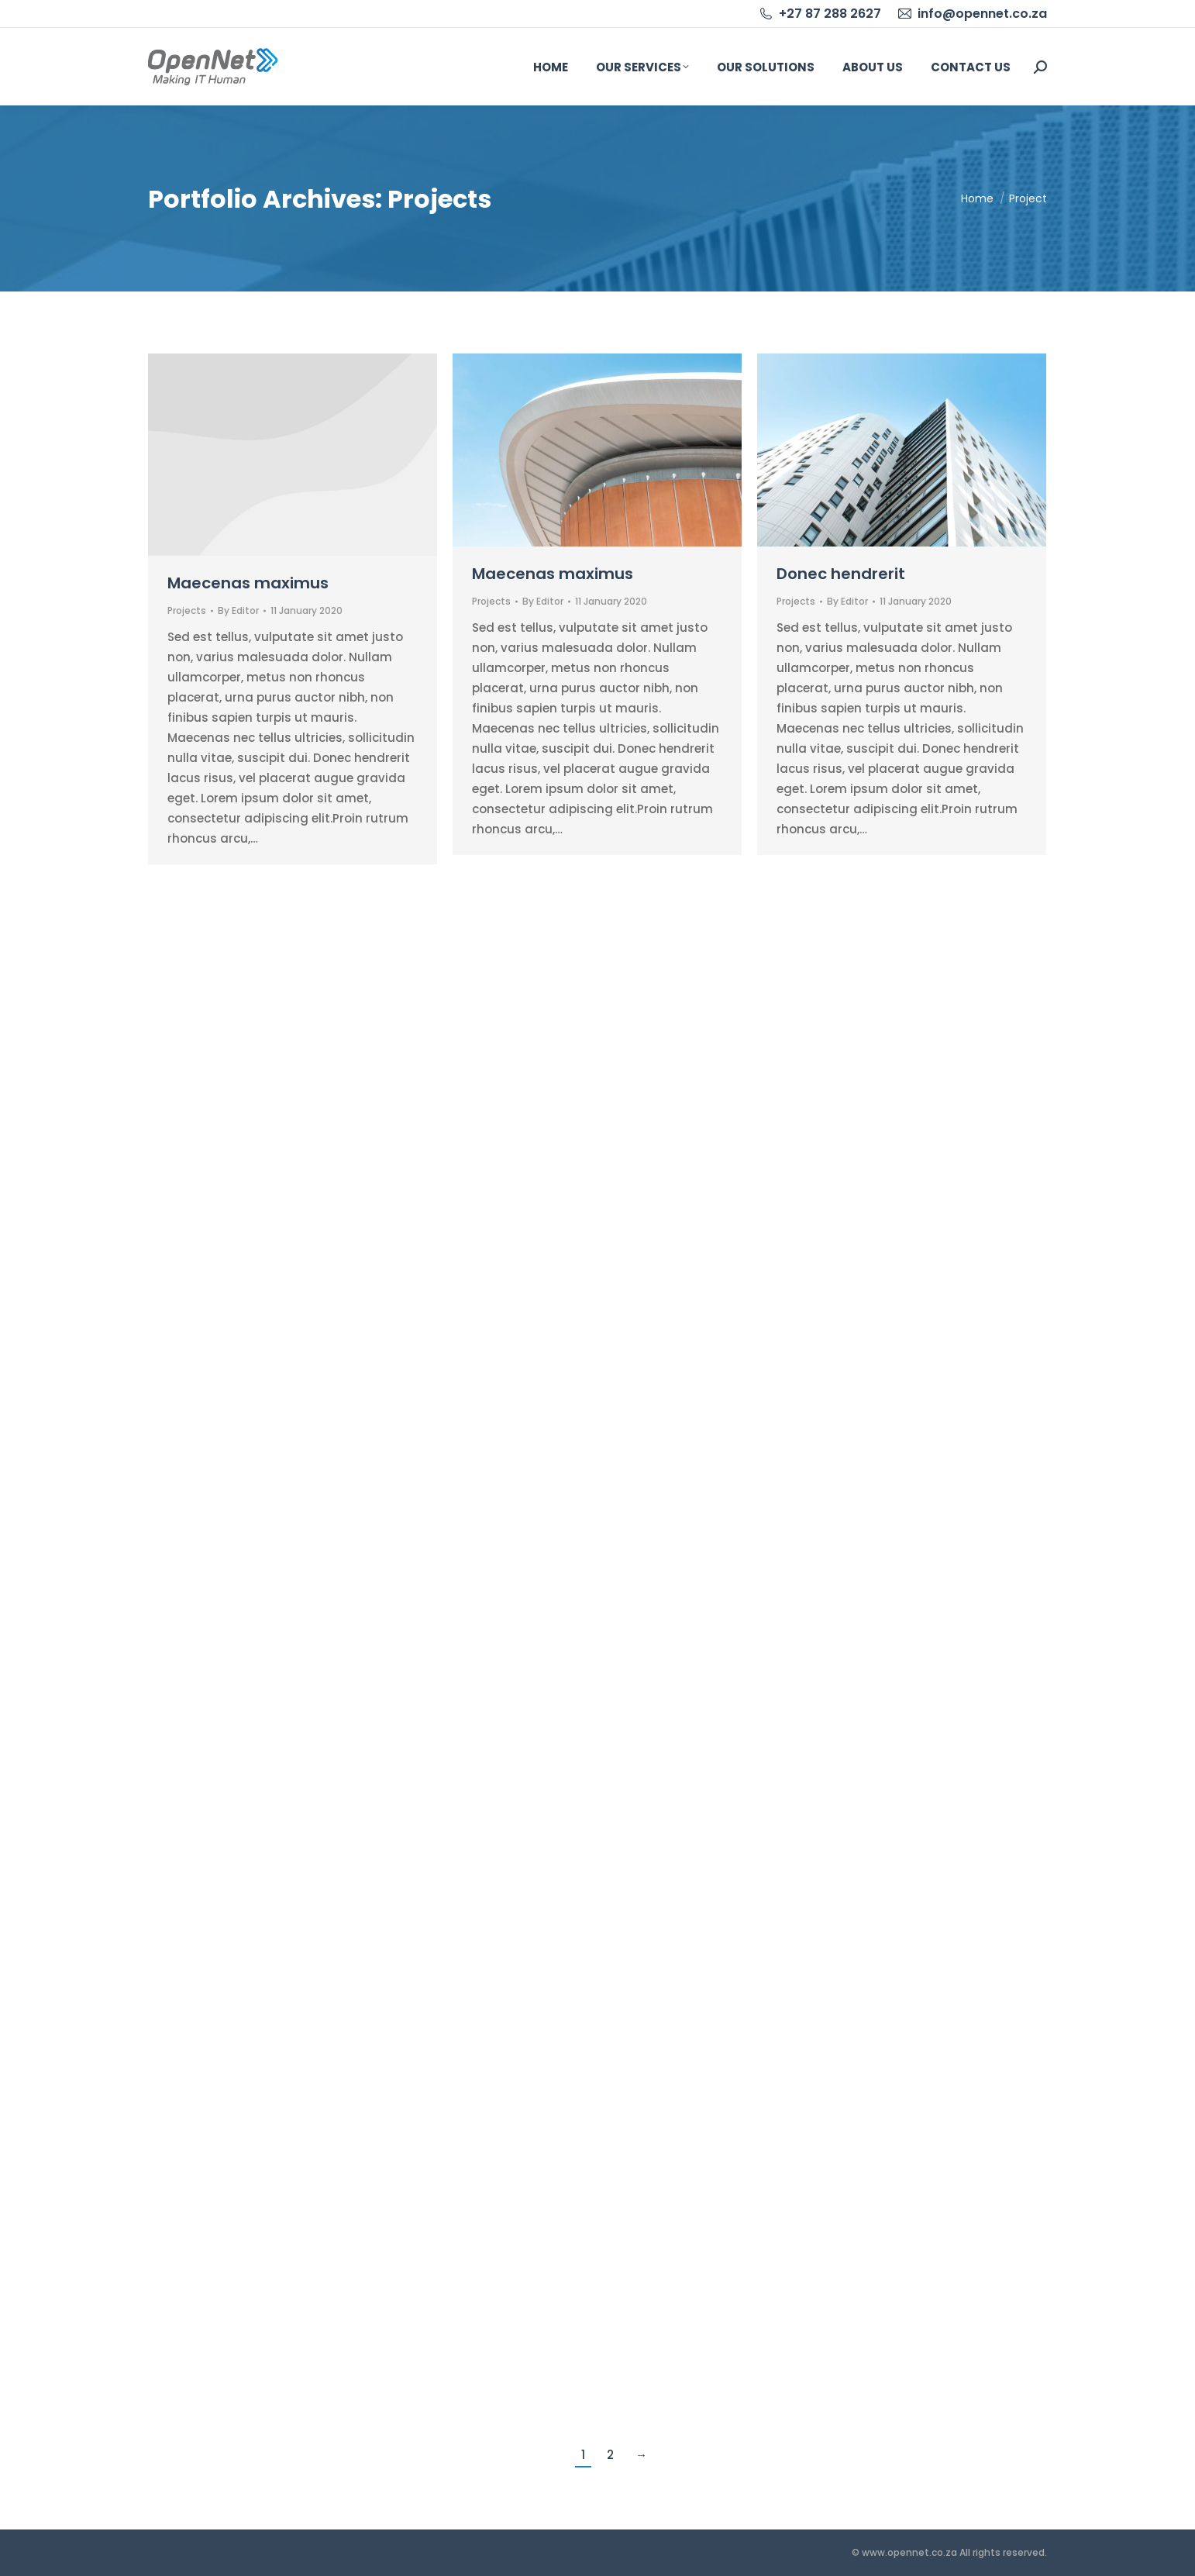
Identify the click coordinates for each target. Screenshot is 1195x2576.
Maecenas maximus (248, 583)
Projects (186, 610)
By (238, 610)
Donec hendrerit (841, 574)
